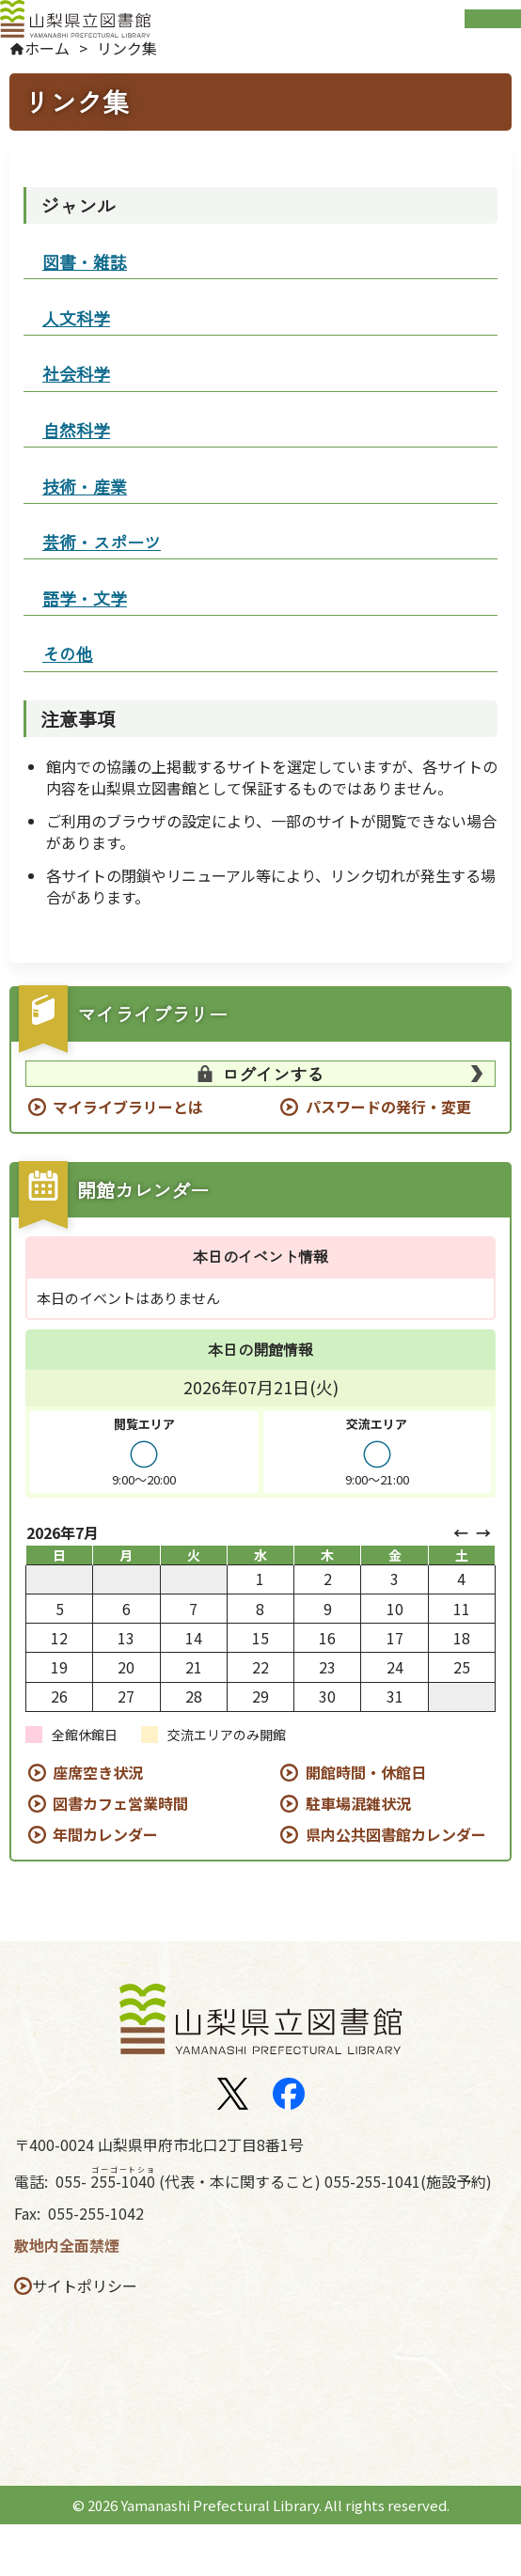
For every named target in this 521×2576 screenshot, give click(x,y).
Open (493, 27)
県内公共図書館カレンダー (396, 1886)
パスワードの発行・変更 (388, 1159)
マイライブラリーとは (128, 1159)
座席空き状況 (98, 1824)
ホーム (56, 67)
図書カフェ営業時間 (120, 1855)
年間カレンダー (105, 1886)
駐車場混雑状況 (358, 1855)
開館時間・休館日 (366, 1824)
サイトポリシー (92, 2337)
